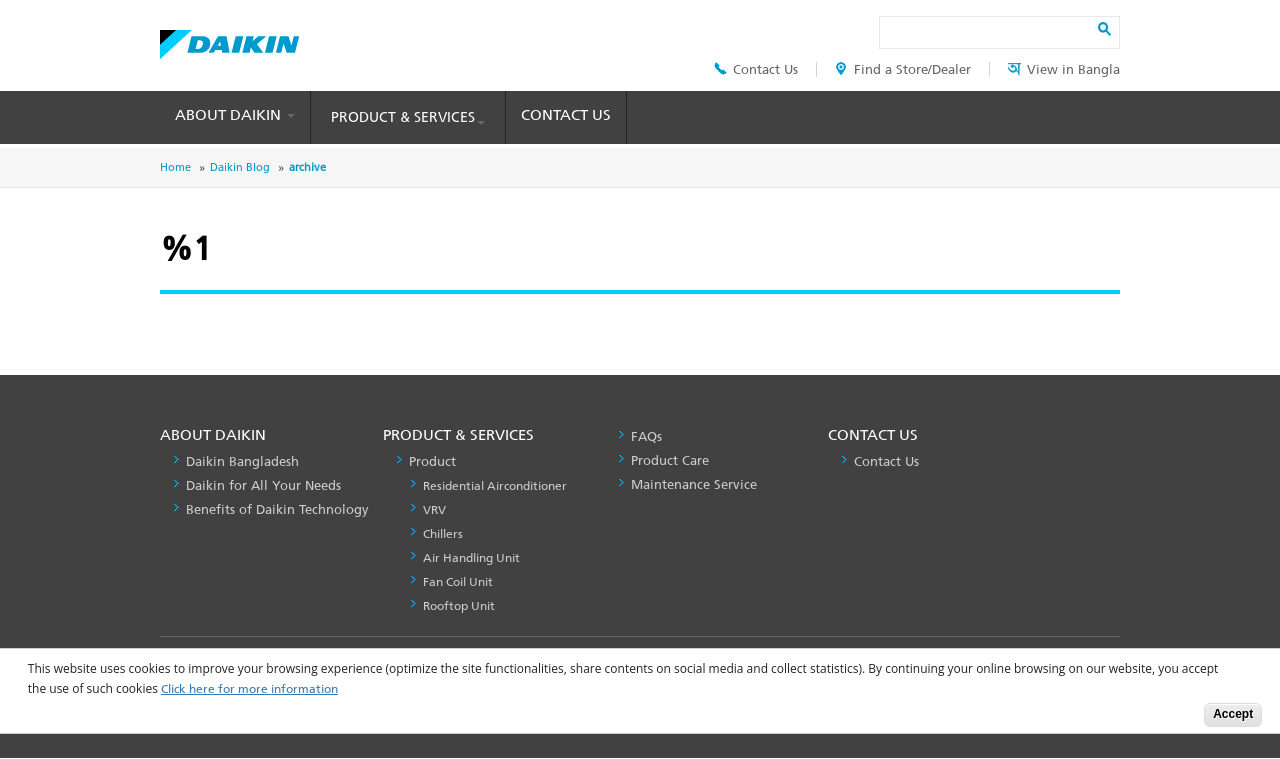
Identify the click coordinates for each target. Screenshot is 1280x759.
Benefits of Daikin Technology (277, 509)
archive (307, 167)
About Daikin (235, 115)
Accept (1233, 714)
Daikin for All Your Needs (263, 485)
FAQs (646, 436)
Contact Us (756, 69)
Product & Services (408, 117)
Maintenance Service (694, 484)
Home (175, 167)
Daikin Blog (240, 167)
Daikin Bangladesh (242, 461)
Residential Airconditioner (495, 486)
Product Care (670, 460)
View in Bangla (1064, 69)
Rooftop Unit (459, 606)
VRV (434, 510)
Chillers (443, 534)
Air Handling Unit (471, 558)
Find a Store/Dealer (903, 69)
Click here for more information (249, 689)
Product (432, 461)
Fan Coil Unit (458, 582)
